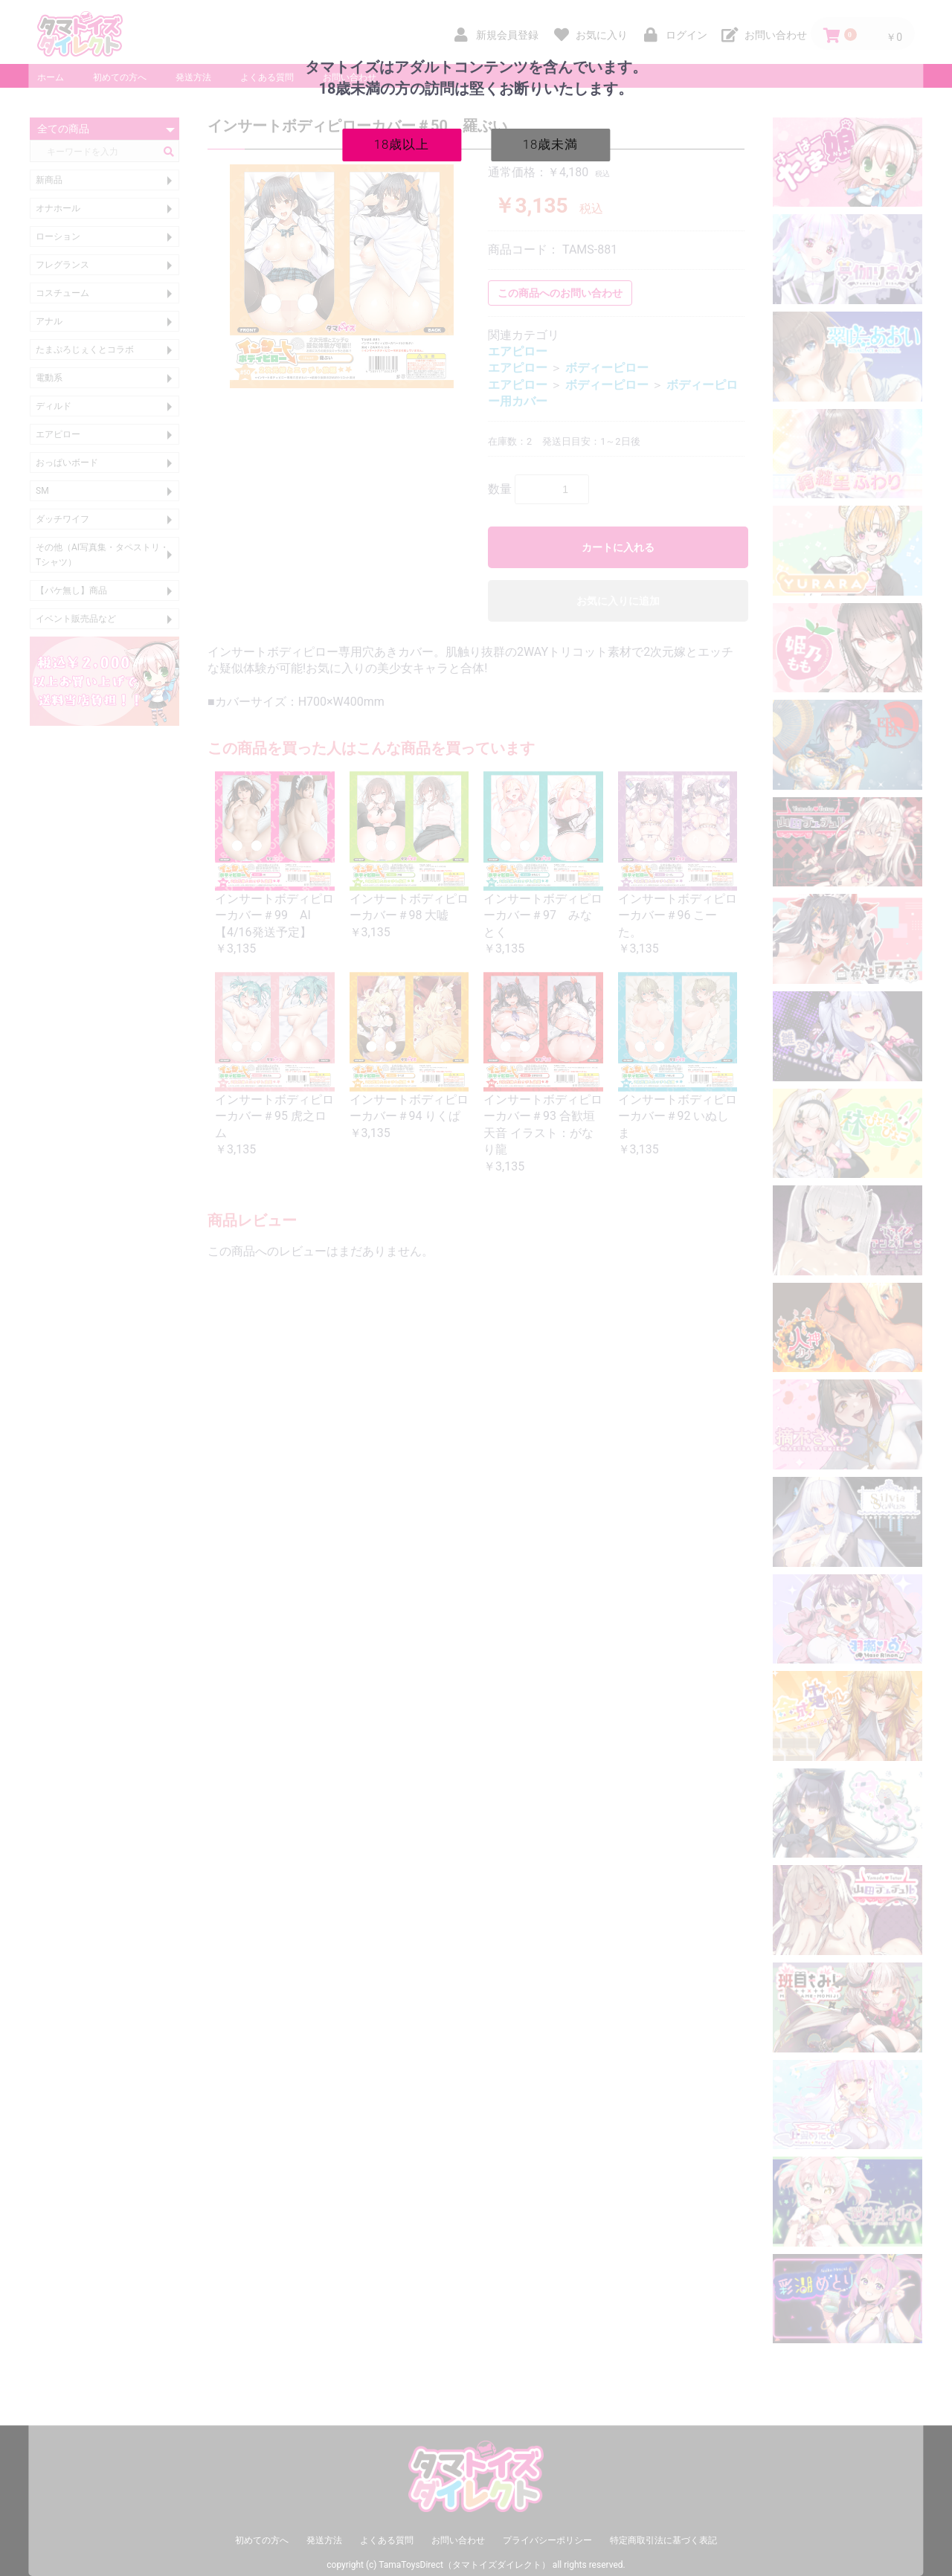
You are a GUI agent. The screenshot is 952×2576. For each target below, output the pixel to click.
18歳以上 (402, 144)
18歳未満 (551, 144)
